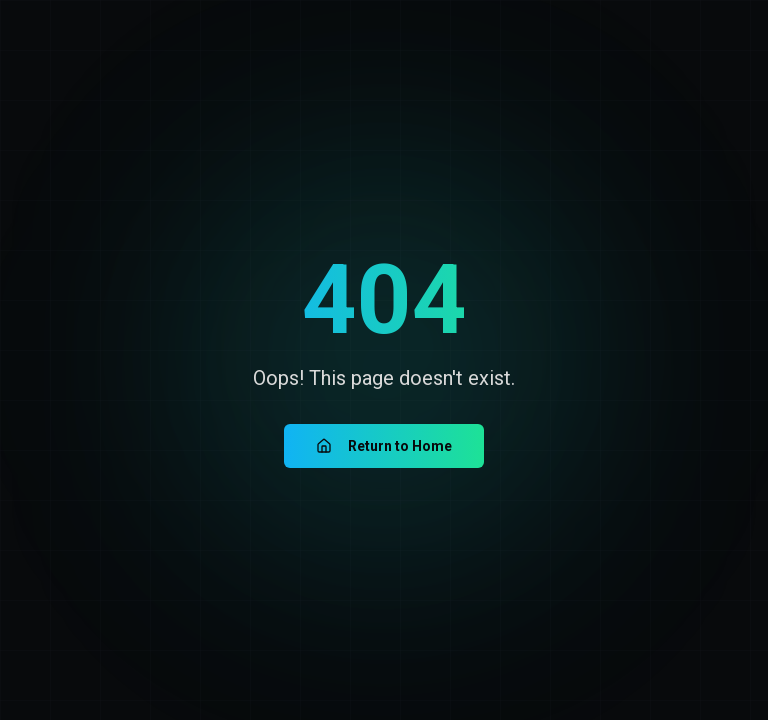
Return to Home (384, 446)
